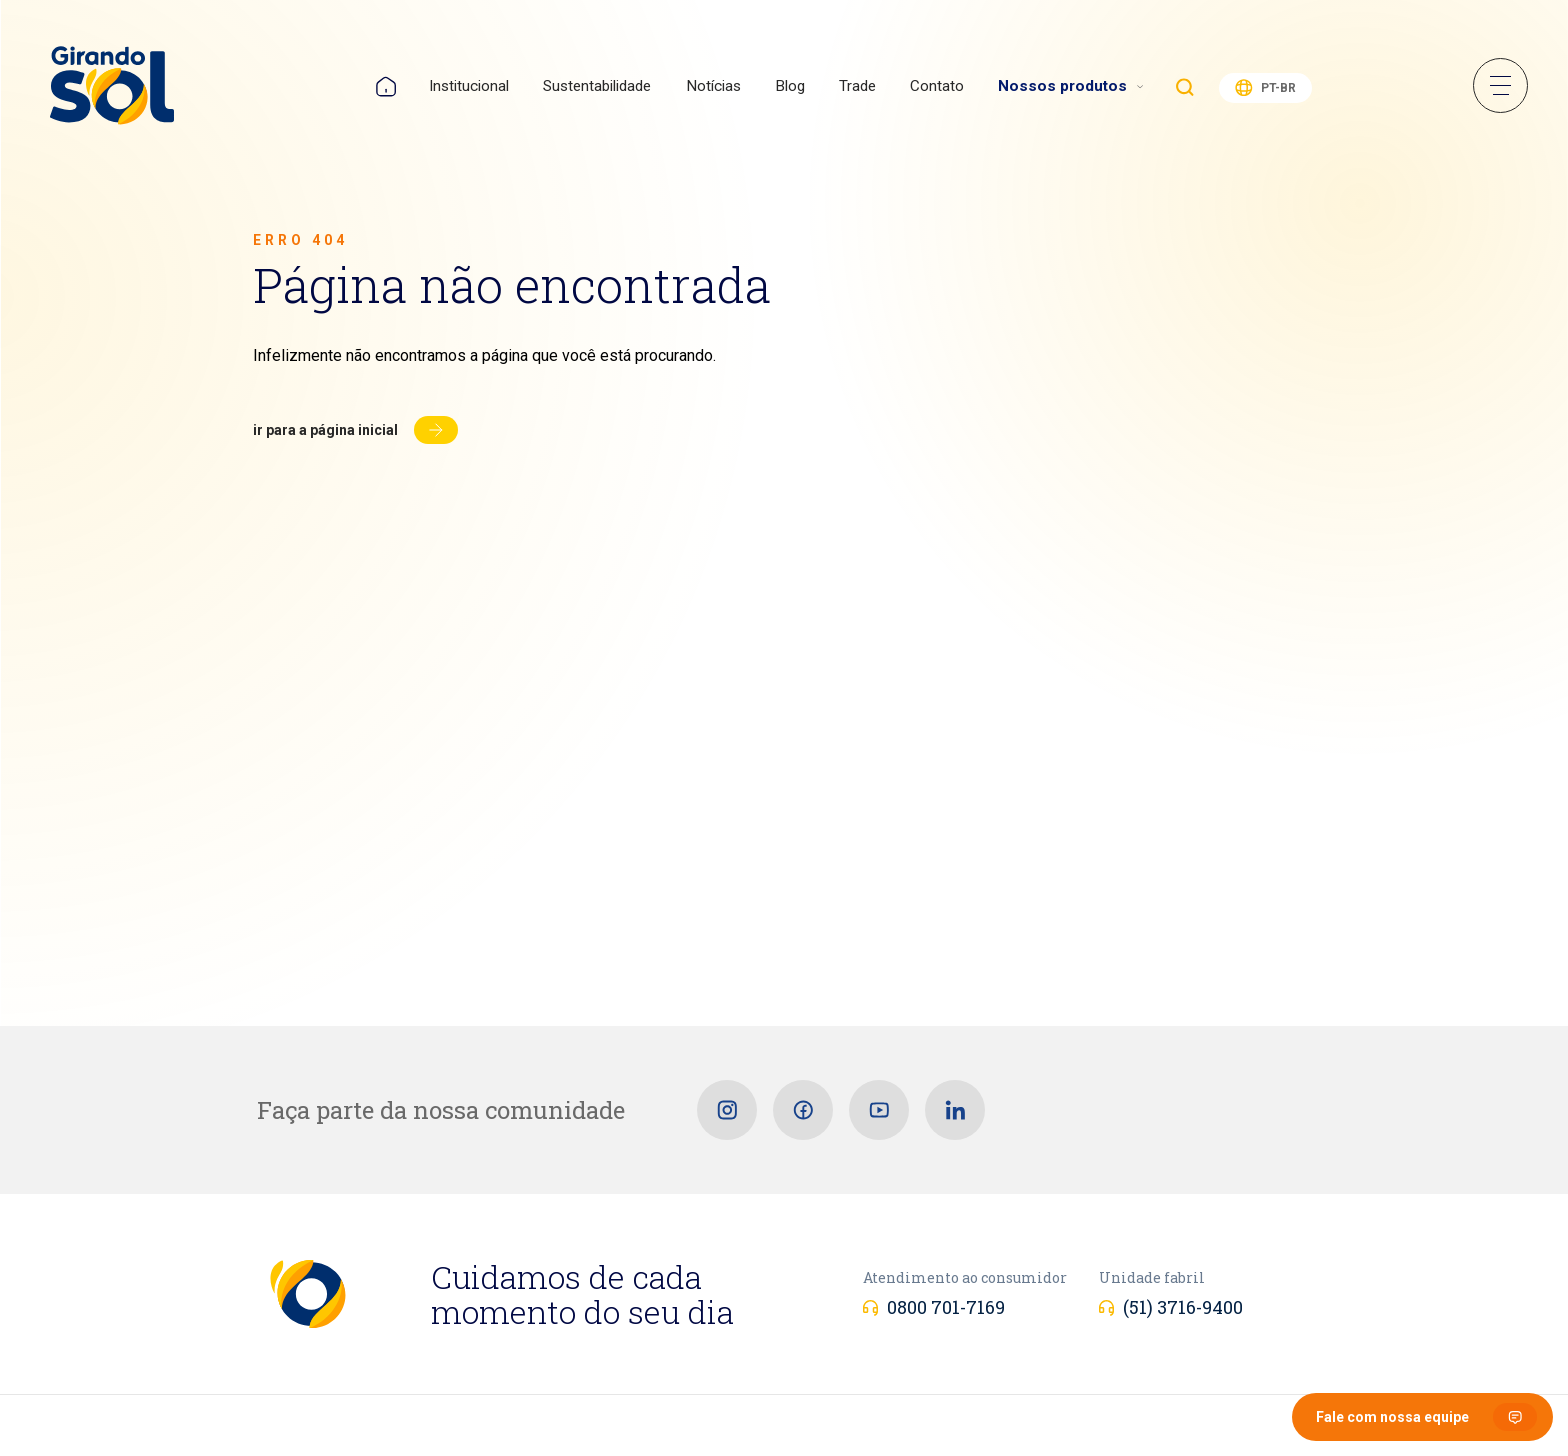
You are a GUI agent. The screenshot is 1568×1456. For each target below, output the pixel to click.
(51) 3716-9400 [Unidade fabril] (1183, 1307)
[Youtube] (879, 1110)
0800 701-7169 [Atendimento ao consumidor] (946, 1307)
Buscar (1185, 87)
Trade (857, 86)
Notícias (713, 86)
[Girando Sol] (112, 87)
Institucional (469, 86)
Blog (790, 86)
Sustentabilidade (597, 86)
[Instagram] (727, 1110)
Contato (937, 86)
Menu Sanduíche (1500, 85)
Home (386, 86)
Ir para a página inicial (325, 430)
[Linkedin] (955, 1110)
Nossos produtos (1062, 86)
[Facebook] (803, 1110)
